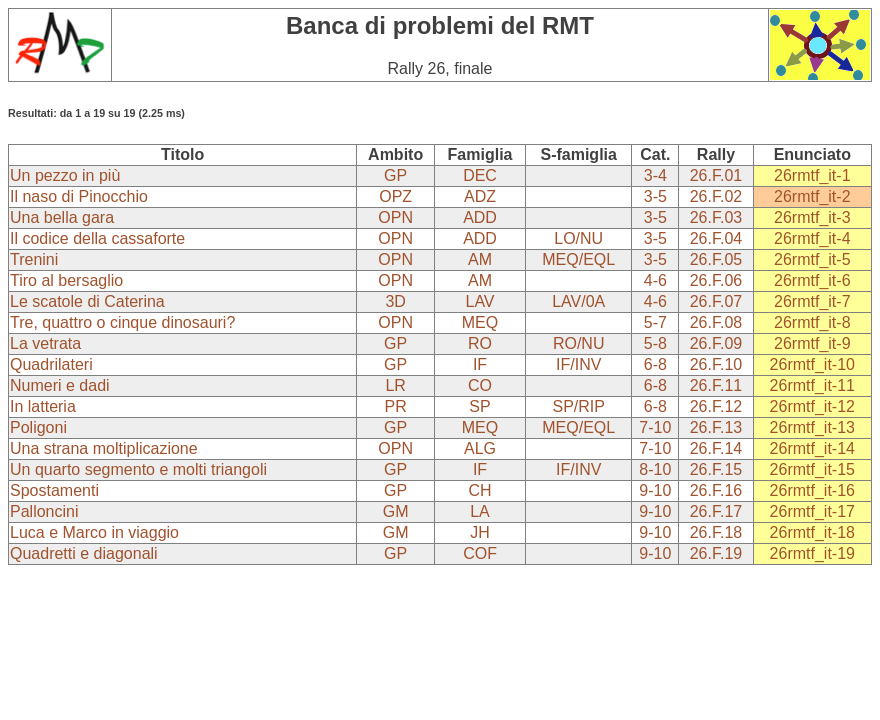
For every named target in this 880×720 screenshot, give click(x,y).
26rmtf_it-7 (812, 301)
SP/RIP (578, 406)
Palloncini (44, 511)
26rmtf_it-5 (812, 259)
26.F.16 (716, 490)
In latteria (43, 406)
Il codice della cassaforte (97, 238)
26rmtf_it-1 (812, 175)
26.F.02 (716, 196)
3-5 (655, 196)
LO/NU (578, 238)
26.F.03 (716, 217)
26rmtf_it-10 (812, 364)
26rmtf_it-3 (812, 217)
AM (480, 259)
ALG (480, 448)
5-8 (655, 343)
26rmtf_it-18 (812, 532)
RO (480, 343)
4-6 (655, 280)
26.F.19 (716, 553)
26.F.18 (716, 532)
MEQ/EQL (578, 259)
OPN (395, 217)
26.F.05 (716, 259)
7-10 (655, 427)
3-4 (655, 175)
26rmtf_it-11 (812, 385)
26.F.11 (716, 385)
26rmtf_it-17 (812, 511)
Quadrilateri (51, 364)
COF (480, 553)
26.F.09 (716, 343)
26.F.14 (716, 448)
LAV (479, 301)
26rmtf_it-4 (812, 238)
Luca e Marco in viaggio (94, 532)
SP (479, 406)
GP (395, 175)
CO (480, 385)
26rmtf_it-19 (812, 553)
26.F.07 (716, 301)
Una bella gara (62, 217)
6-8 (655, 364)
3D (395, 301)
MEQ (480, 322)
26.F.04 (716, 238)
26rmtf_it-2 (812, 196)
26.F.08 (716, 322)
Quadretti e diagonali (84, 553)
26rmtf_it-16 (812, 490)
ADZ (480, 196)
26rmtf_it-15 (812, 469)
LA (480, 511)
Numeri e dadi (60, 385)
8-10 (655, 469)
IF (480, 364)
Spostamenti (54, 490)
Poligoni (38, 427)
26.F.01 (716, 175)
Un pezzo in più (65, 175)
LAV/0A (578, 301)
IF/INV (578, 364)
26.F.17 (716, 511)
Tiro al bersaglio (66, 280)
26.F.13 (716, 427)
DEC (480, 175)
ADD (480, 217)
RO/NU (579, 343)
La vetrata (45, 343)
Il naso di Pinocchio (79, 196)
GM (396, 511)
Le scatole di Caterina (87, 301)
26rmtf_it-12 (812, 406)
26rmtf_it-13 (812, 427)
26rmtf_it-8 (812, 322)
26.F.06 (716, 280)
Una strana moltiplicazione (104, 448)
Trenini (34, 259)
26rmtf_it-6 (812, 280)
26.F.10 (716, 364)
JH (480, 532)
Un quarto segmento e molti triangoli (138, 469)
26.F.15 (716, 469)
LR (395, 385)
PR (396, 406)
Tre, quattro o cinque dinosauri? (122, 322)
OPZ (395, 196)
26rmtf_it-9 (812, 343)
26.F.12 (716, 406)
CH (479, 490)
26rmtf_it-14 (812, 448)
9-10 (655, 490)
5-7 (655, 322)
